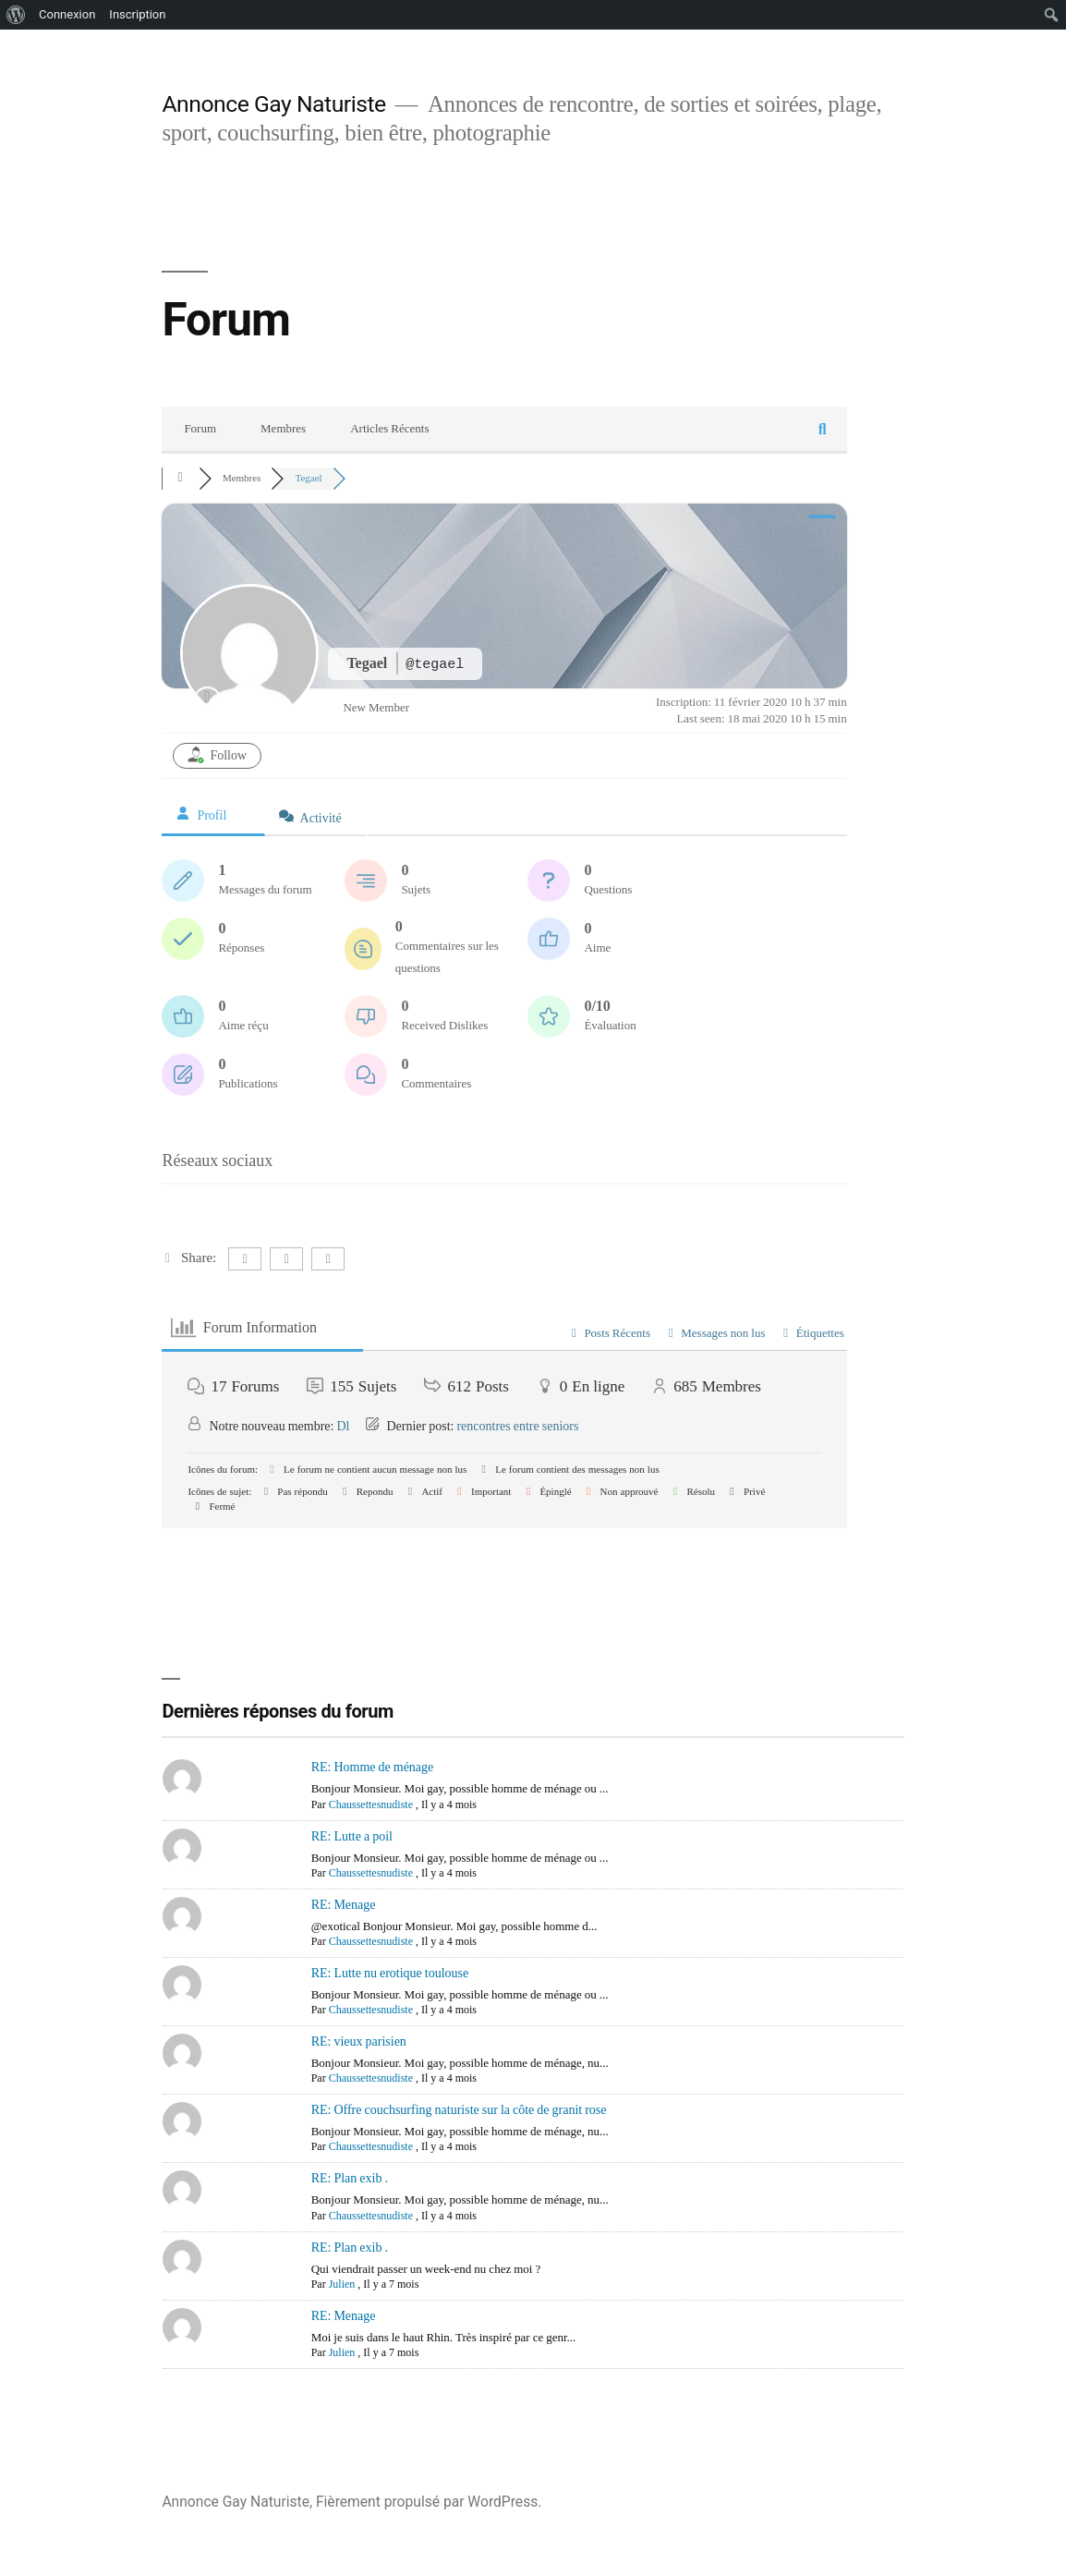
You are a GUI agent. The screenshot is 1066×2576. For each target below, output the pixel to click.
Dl (342, 1426)
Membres (283, 428)
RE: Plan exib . (349, 2178)
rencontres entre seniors (517, 1426)
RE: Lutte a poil (352, 1836)
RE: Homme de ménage (372, 1767)
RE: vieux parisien (358, 2041)
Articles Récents (389, 428)
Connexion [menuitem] (67, 14)
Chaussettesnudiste (371, 1805)
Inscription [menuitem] (137, 14)
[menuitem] (16, 15)
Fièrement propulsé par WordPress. (428, 2501)
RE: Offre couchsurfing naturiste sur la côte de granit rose (459, 2110)
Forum (200, 428)
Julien (342, 2284)
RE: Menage (343, 1905)
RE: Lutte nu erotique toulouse (390, 1973)
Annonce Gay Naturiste (273, 104)
